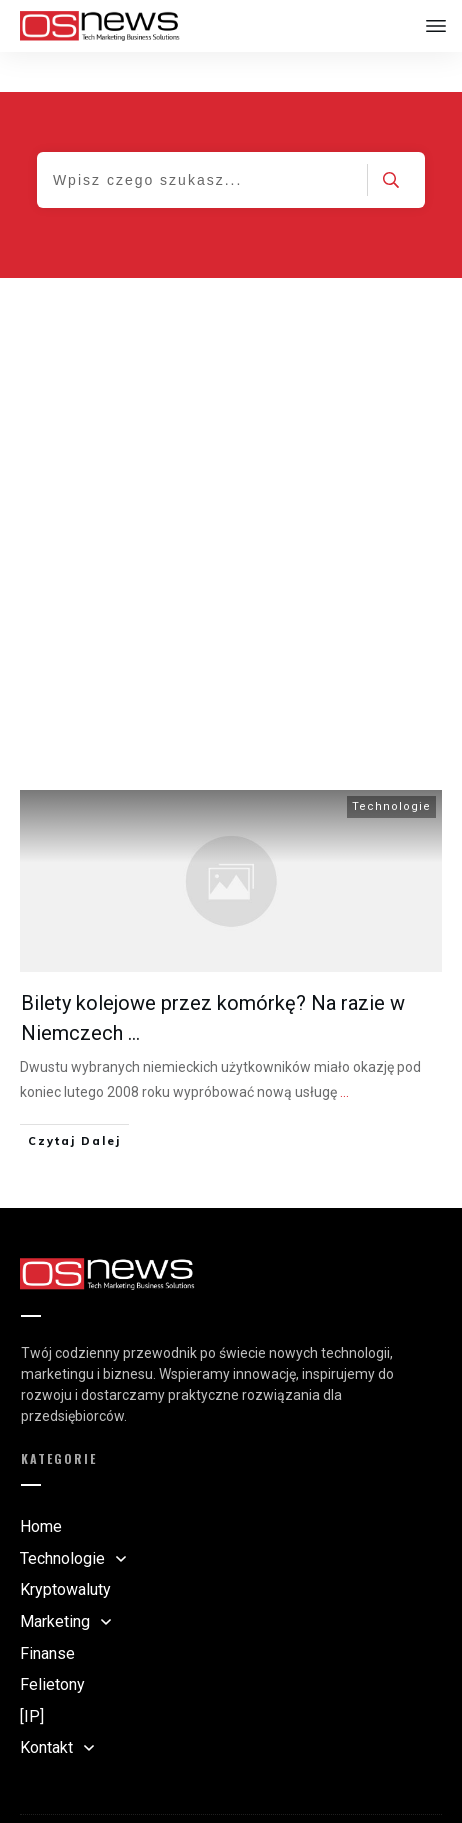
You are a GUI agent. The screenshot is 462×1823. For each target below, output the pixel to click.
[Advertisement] (231, 479)
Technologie (391, 766)
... (344, 1052)
